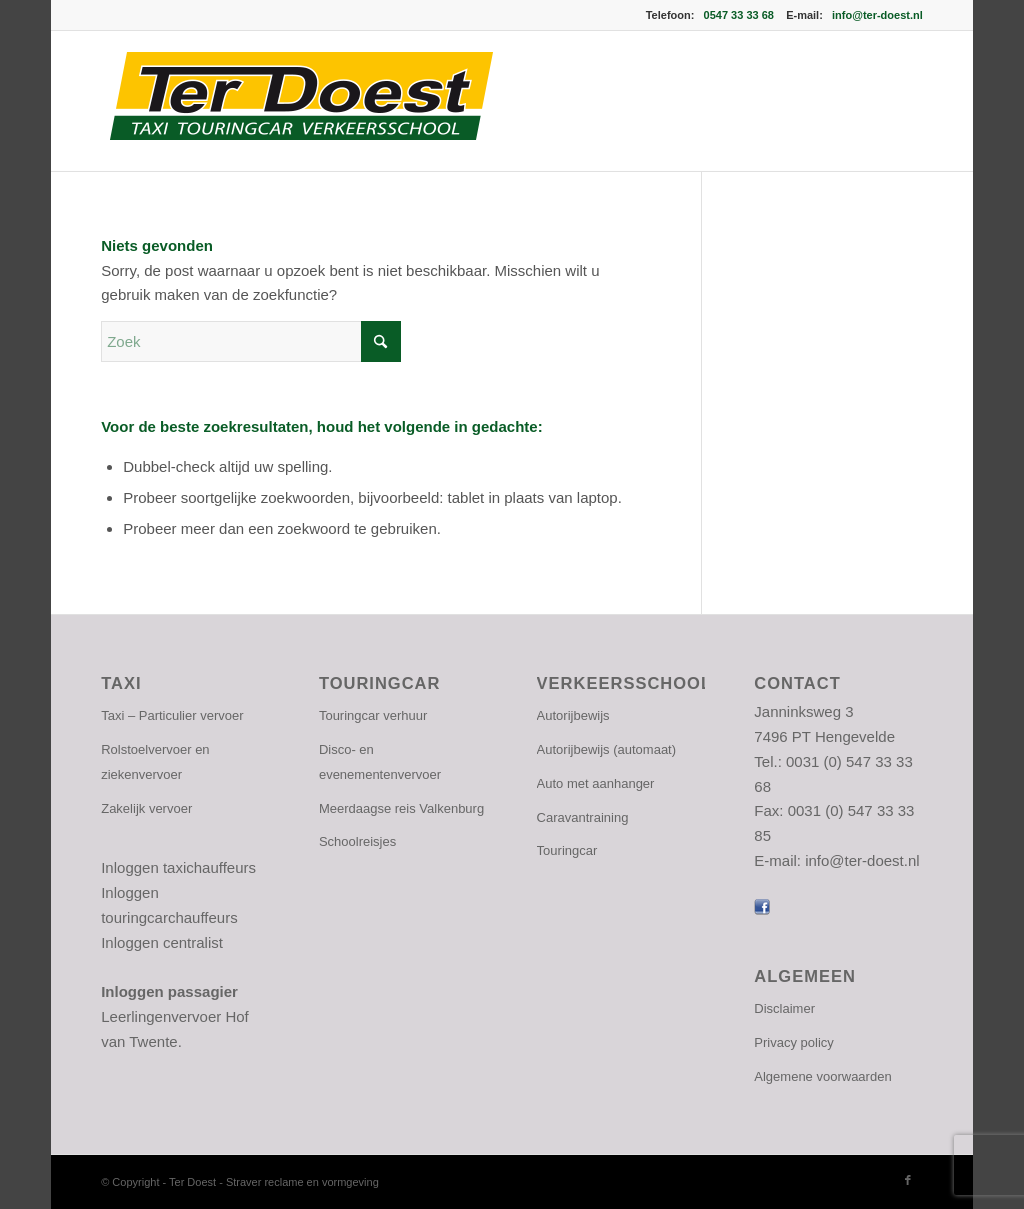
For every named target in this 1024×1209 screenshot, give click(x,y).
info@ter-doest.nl (877, 15)
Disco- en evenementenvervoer (380, 762)
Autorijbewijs (573, 715)
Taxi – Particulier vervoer (172, 715)
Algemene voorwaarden (822, 1076)
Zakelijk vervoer (146, 808)
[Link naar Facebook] (908, 1180)
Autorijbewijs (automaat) (606, 749)
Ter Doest (194, 1182)
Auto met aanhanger (596, 783)
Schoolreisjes (357, 841)
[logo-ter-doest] (299, 101)
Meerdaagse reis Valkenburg (401, 808)
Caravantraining (583, 817)
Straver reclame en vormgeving (302, 1182)
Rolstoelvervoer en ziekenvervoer (155, 762)
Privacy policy (793, 1042)
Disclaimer (784, 1008)
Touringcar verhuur (373, 715)
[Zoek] (251, 341)
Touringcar (567, 850)
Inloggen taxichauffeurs (178, 867)
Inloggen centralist (162, 942)
